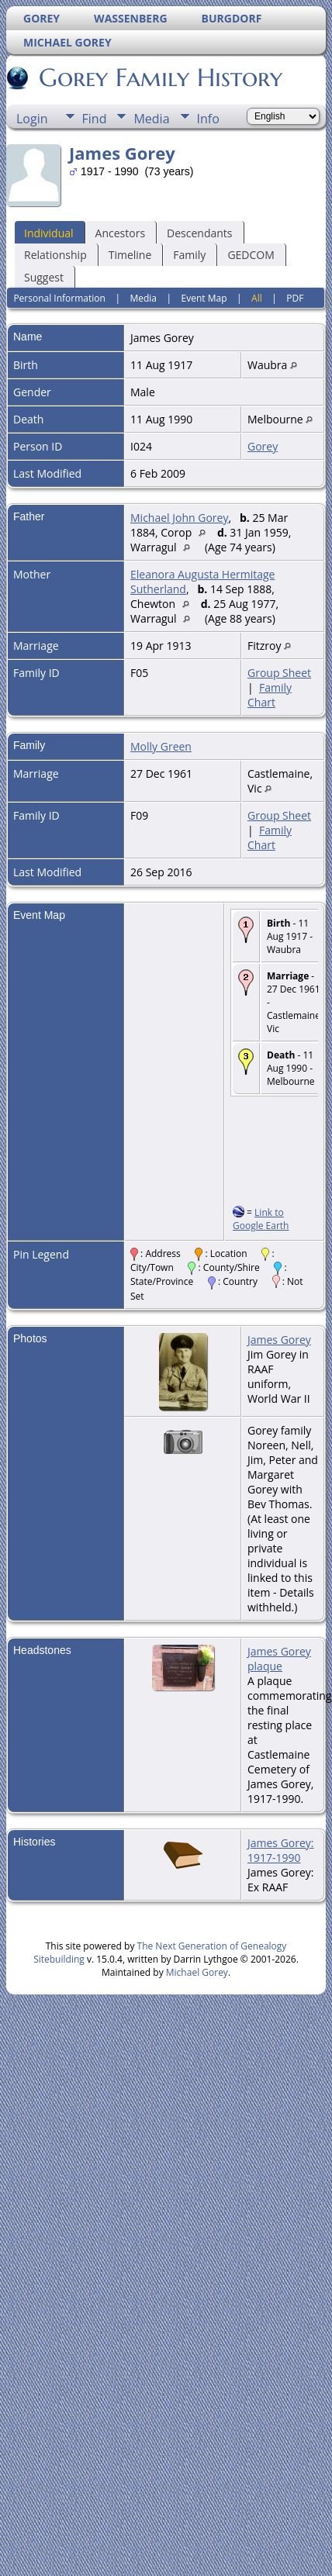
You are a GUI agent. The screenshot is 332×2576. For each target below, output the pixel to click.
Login (32, 118)
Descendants (199, 233)
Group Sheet (279, 672)
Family (189, 254)
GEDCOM (250, 254)
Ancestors (120, 233)
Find (94, 118)
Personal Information (59, 298)
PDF (294, 298)
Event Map (204, 298)
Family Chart (269, 695)
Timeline (130, 254)
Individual (49, 233)
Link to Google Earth (261, 1219)
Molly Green (161, 746)
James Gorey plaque (279, 1658)
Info (208, 118)
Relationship (55, 254)
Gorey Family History (159, 77)
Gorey (262, 446)
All (256, 298)
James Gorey (279, 1339)
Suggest (44, 277)
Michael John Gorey (179, 517)
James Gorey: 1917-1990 (280, 1850)
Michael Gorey (197, 1972)
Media (151, 118)
